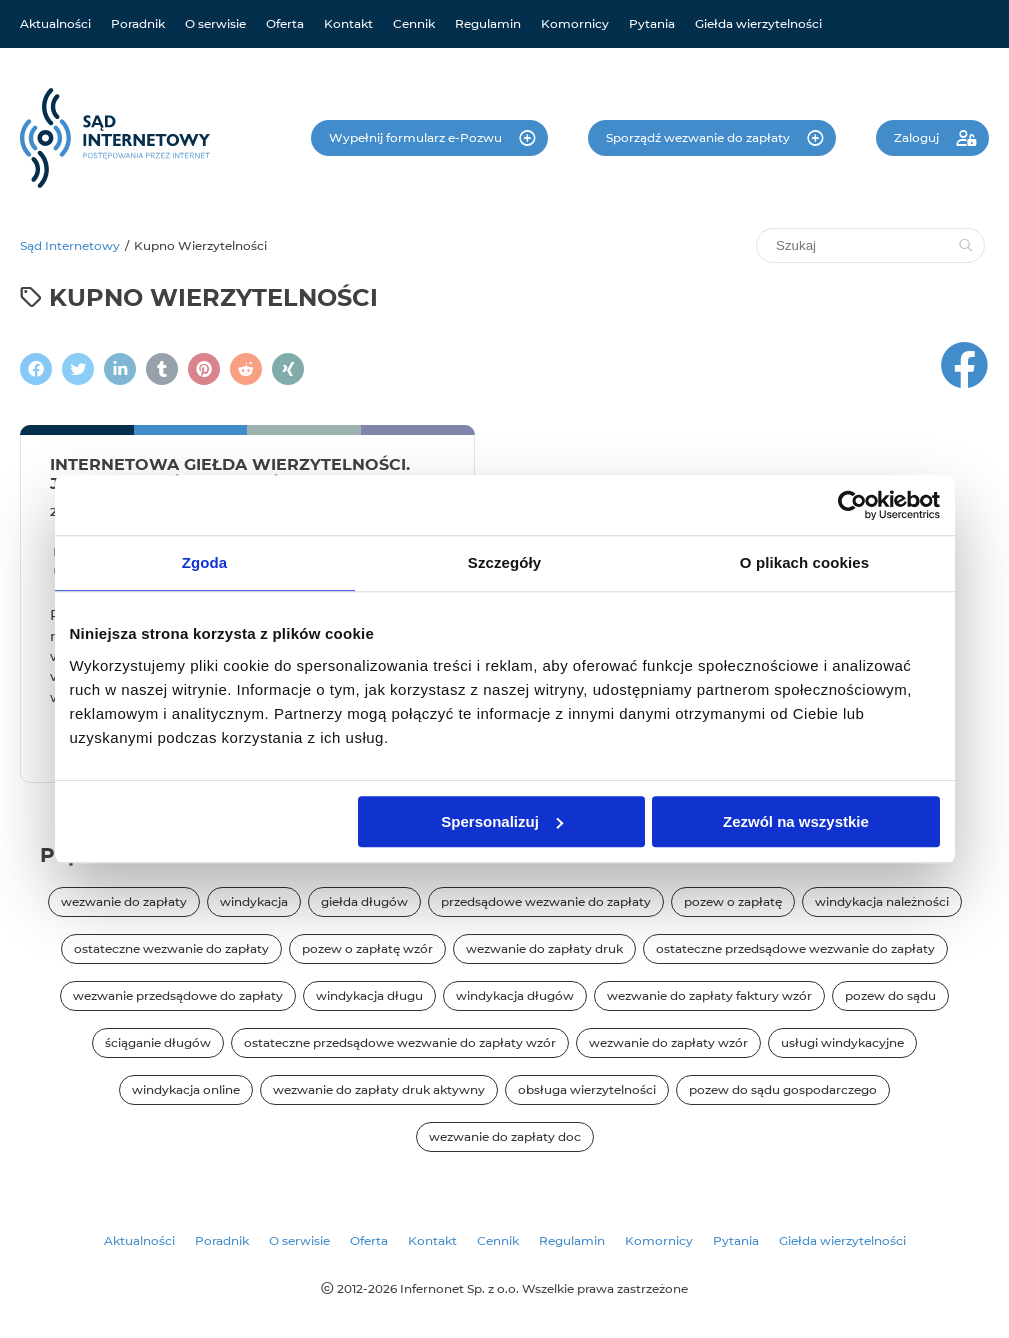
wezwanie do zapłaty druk (544, 948)
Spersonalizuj (502, 821)
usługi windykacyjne (842, 1042)
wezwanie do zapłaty (124, 901)
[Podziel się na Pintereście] (204, 369)
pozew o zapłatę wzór (367, 948)
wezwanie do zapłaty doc (505, 1136)
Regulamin (488, 23)
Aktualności (55, 23)
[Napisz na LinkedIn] (120, 369)
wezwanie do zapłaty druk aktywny (379, 1089)
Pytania (652, 23)
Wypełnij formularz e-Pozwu (417, 137)
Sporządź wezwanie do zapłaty (699, 137)
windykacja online (186, 1089)
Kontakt (348, 23)
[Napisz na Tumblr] (162, 369)
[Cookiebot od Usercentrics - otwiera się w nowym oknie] (852, 505)
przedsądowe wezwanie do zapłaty (546, 901)
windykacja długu (369, 995)
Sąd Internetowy (70, 245)
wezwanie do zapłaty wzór (668, 1042)
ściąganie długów (158, 1042)
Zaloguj (918, 137)
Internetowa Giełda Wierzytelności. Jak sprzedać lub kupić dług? (230, 474)
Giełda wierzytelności (758, 23)
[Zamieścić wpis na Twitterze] (78, 369)
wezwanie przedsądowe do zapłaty (178, 995)
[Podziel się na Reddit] (246, 369)
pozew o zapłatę (733, 901)
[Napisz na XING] (288, 369)
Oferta (285, 23)
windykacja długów (515, 995)
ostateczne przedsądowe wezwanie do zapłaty (795, 948)
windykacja (254, 901)
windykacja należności (882, 901)
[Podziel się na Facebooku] (36, 369)
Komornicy (575, 23)
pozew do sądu (890, 995)
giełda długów (364, 901)
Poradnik (138, 23)
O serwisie (215, 23)
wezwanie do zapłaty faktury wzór (709, 995)
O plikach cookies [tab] (804, 562)
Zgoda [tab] (205, 562)
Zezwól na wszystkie (796, 821)
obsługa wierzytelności (587, 1089)
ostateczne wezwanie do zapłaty (171, 948)
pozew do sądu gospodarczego (783, 1089)
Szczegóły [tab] (504, 562)
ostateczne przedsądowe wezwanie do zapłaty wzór (400, 1042)
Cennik (414, 23)
